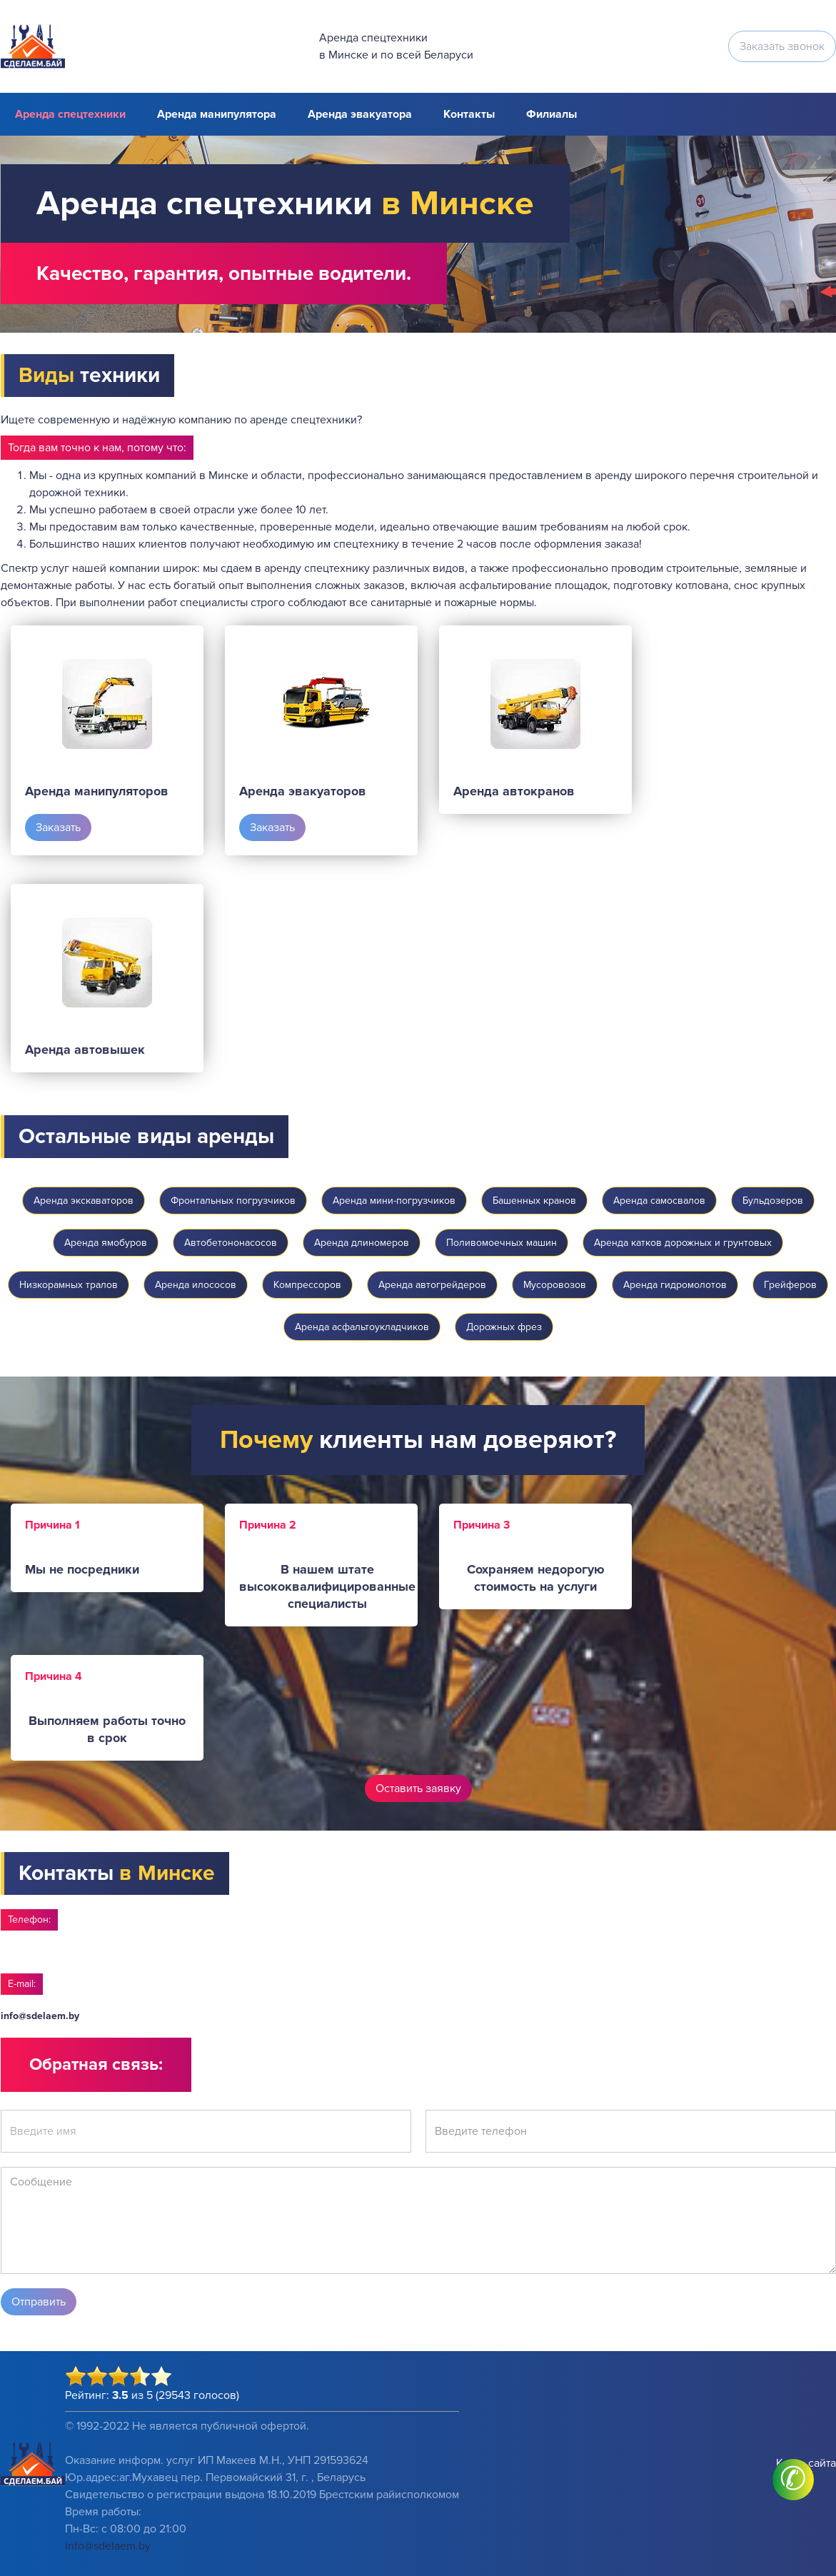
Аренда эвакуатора (360, 114)
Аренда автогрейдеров (432, 1285)
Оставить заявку (418, 1788)
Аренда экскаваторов (84, 1200)
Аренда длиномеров (361, 1243)
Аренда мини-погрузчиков (394, 1200)
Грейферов (790, 1285)
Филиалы (551, 114)
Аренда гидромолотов (675, 1285)
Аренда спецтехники (70, 114)
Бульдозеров (772, 1200)
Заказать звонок (782, 46)
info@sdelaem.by (40, 2016)
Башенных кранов (534, 1200)
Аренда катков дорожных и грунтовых (683, 1243)
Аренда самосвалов (659, 1200)
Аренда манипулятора (216, 114)
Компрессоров (307, 1285)
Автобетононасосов (230, 1243)
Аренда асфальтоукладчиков (362, 1327)
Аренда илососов (195, 1285)
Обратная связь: (96, 2064)
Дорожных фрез (504, 1327)
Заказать (58, 827)
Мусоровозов (554, 1285)
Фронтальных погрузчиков (233, 1200)
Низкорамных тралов (68, 1285)
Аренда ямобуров (105, 1243)
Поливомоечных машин (501, 1243)
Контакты (469, 114)
